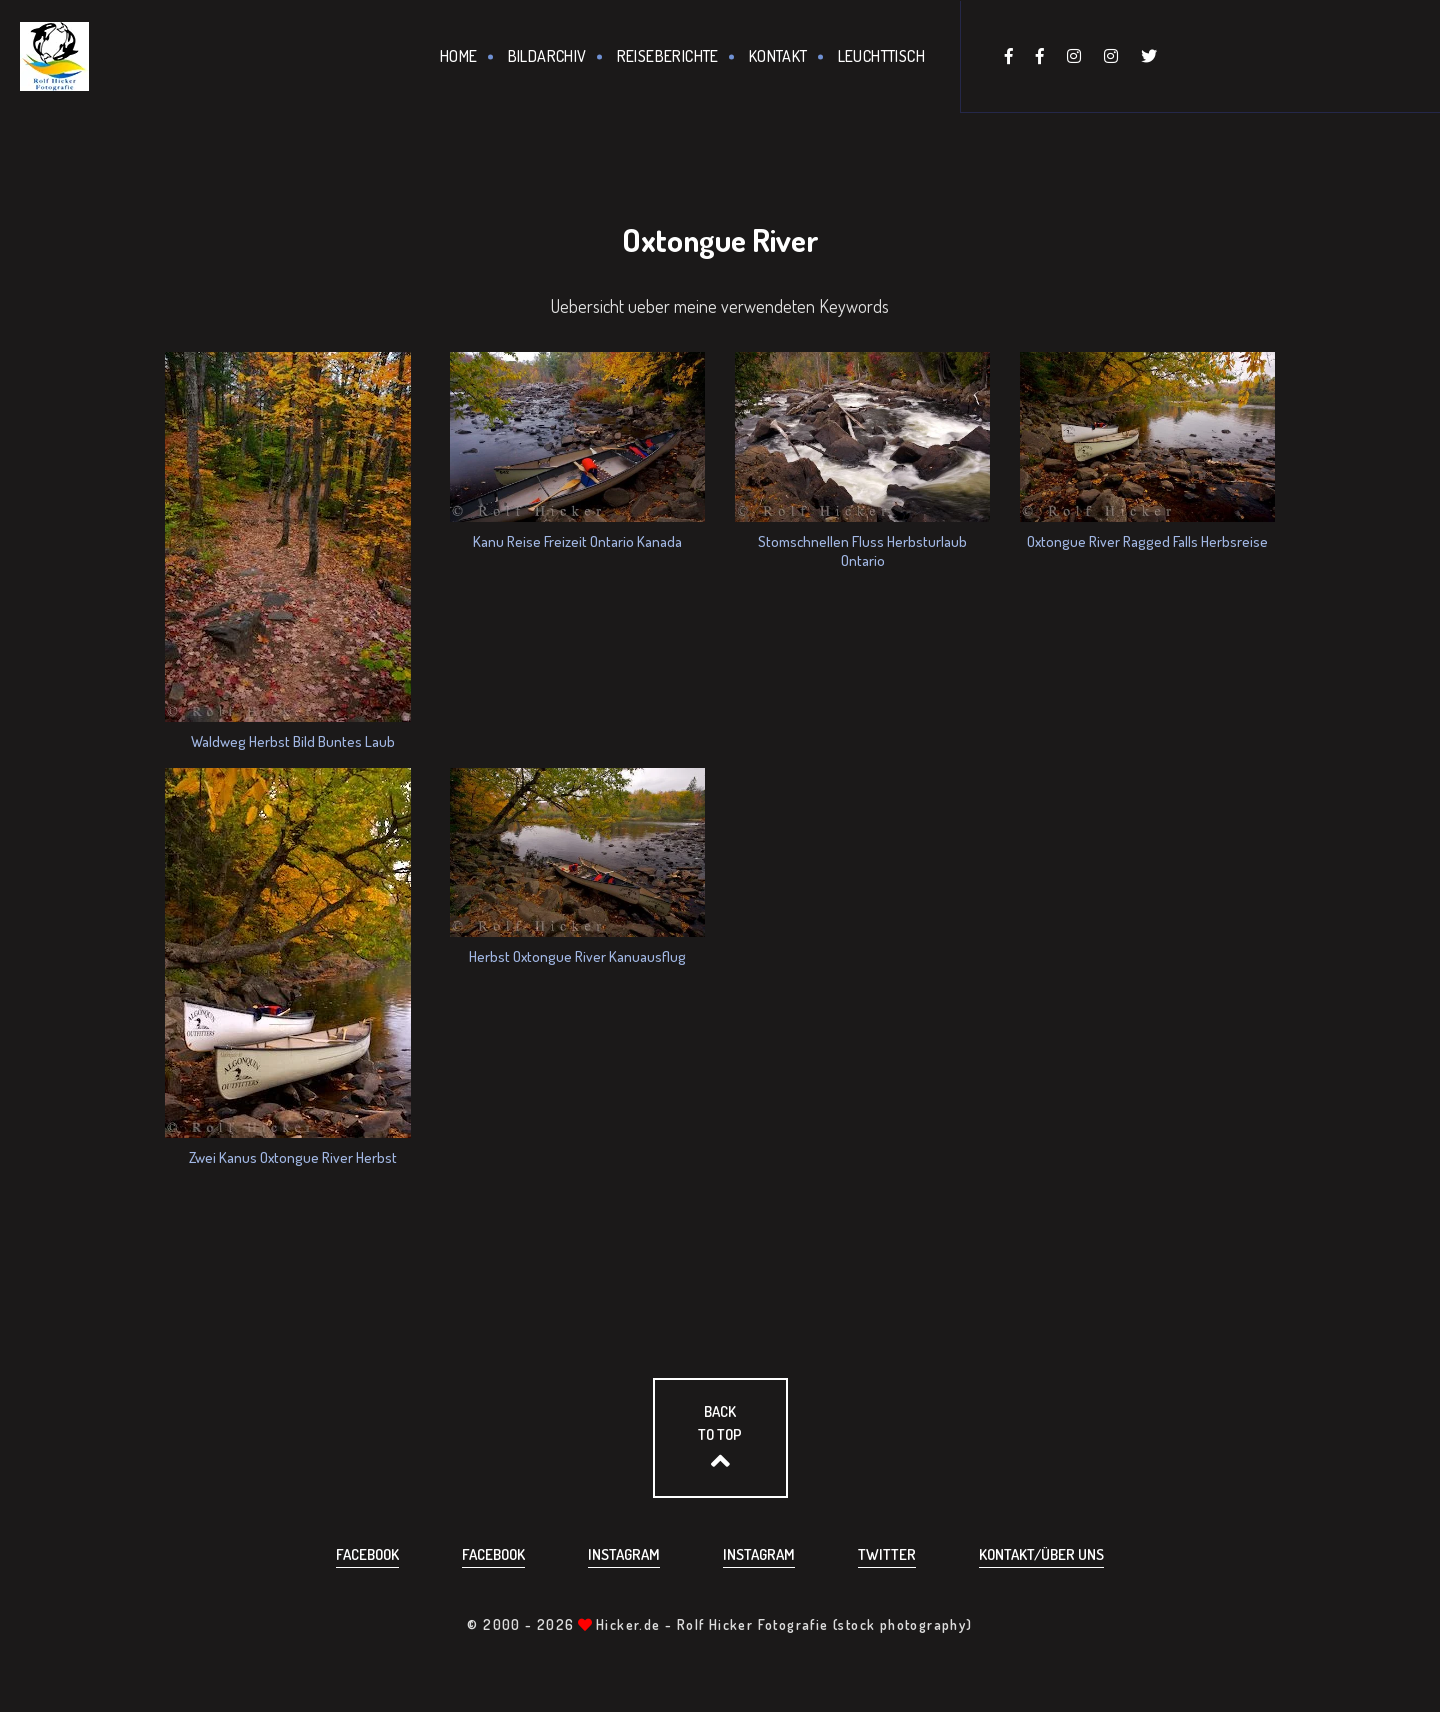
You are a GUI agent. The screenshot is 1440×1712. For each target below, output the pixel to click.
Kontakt (778, 56)
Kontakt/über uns (1041, 1554)
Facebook (367, 1554)
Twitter (887, 1554)
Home (459, 56)
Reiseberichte (668, 56)
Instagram (624, 1554)
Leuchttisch (881, 56)
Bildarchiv (547, 56)
